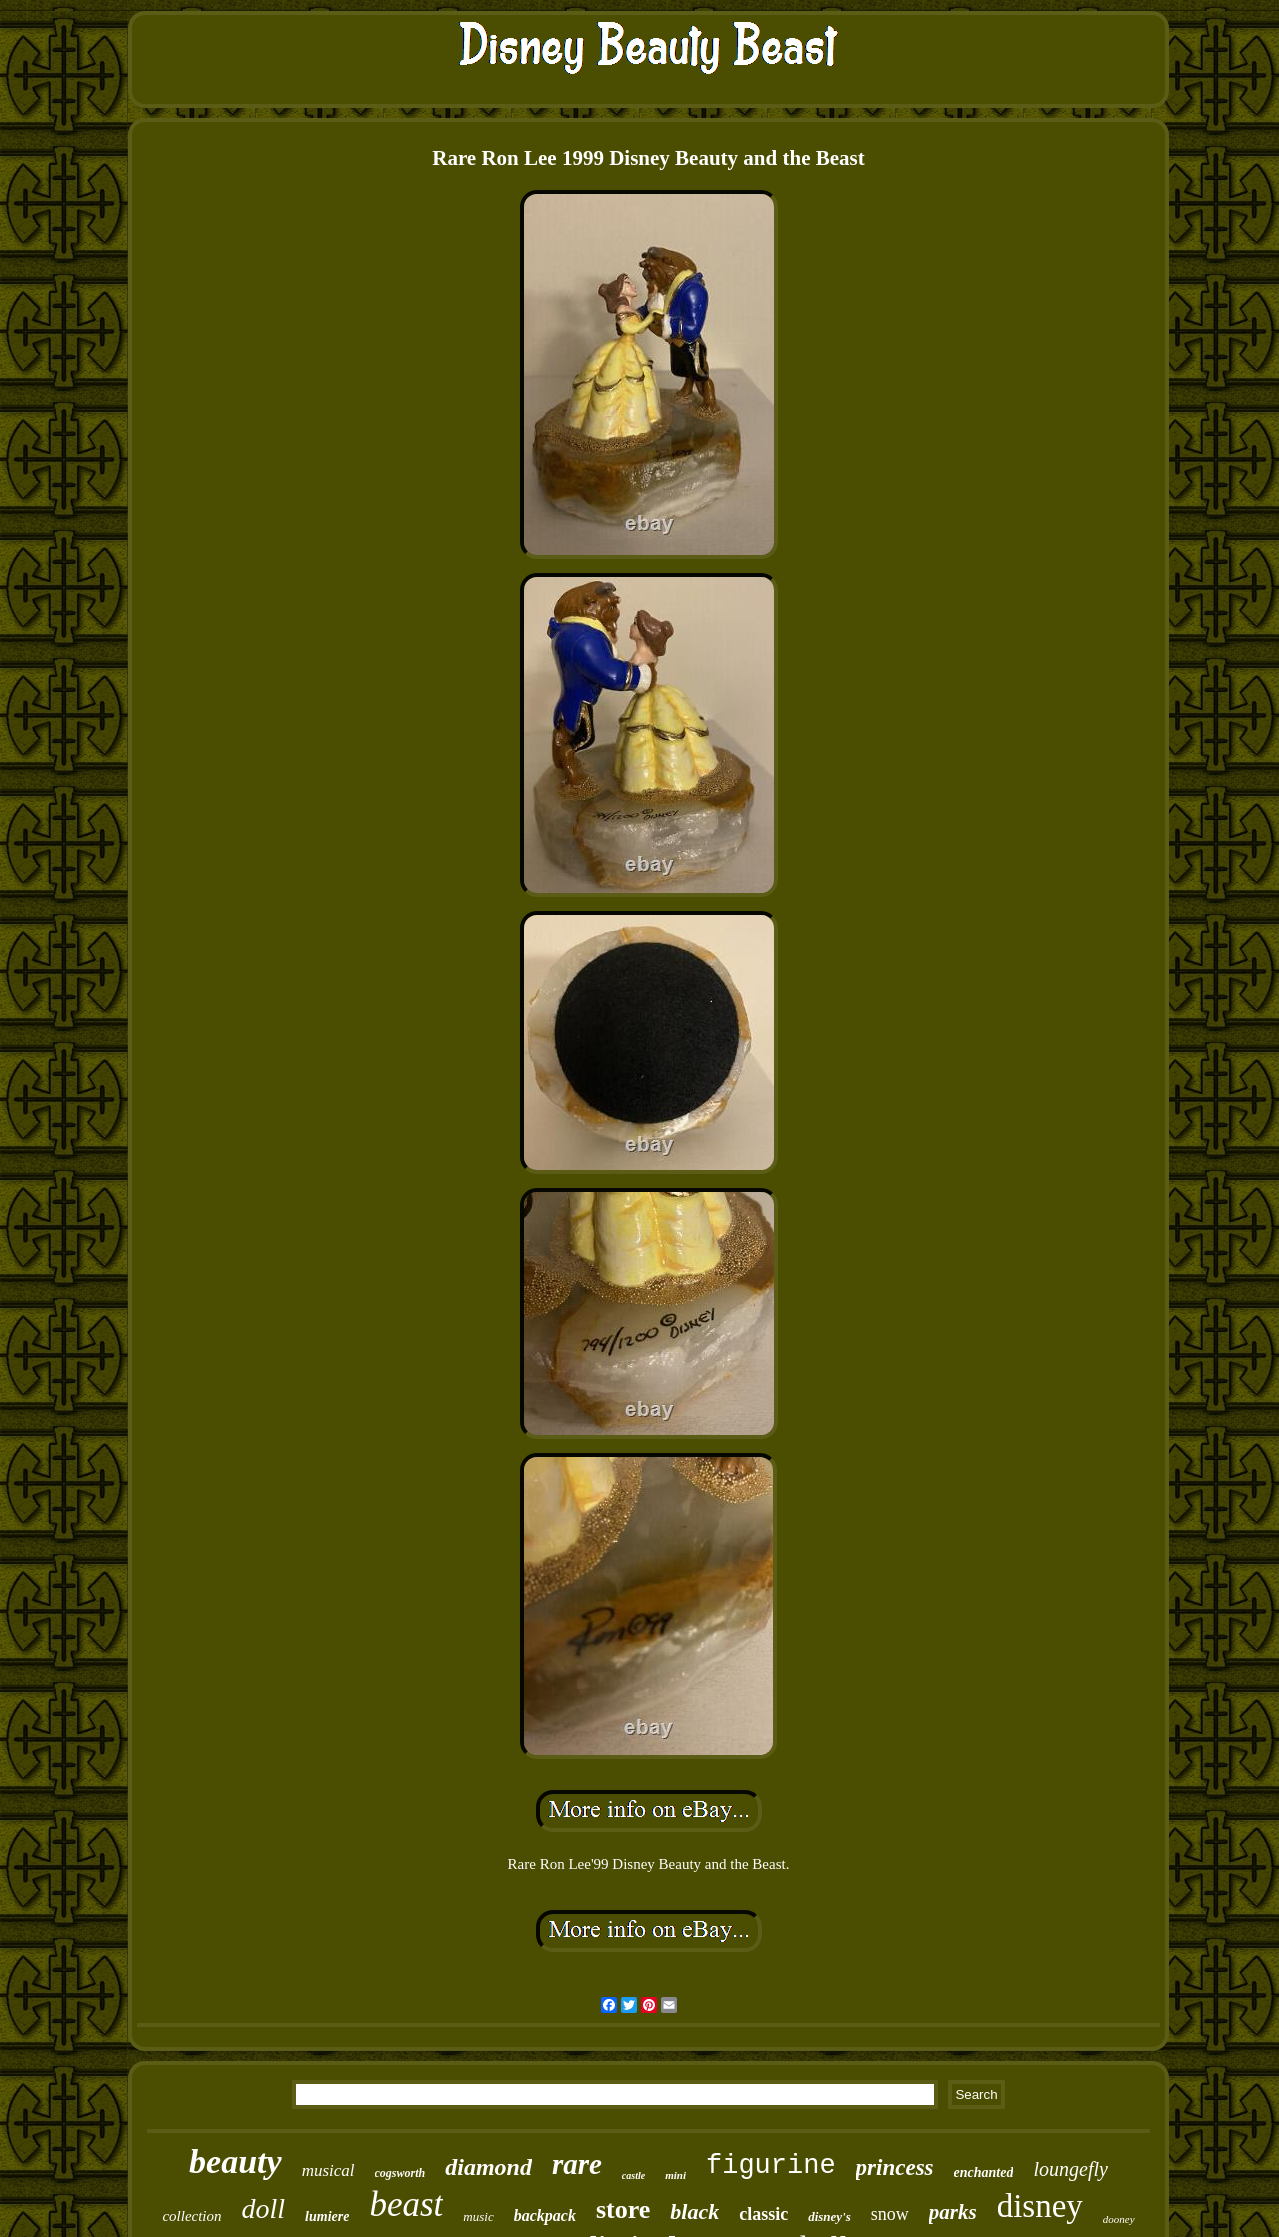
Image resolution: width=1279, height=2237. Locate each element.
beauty (235, 2161)
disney (1040, 2206)
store (623, 2209)
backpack (545, 2215)
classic (763, 2214)
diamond (488, 2167)
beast (406, 2204)
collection (191, 2216)
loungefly (1070, 2169)
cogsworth (400, 2173)
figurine (771, 2166)
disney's (829, 2216)
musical (328, 2170)
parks (953, 2212)
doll (264, 2208)
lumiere (327, 2216)
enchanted (984, 2172)
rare (577, 2164)
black (694, 2211)
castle (633, 2175)
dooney (1119, 2219)
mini (675, 2175)
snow (890, 2214)
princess (895, 2167)
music (478, 2216)
